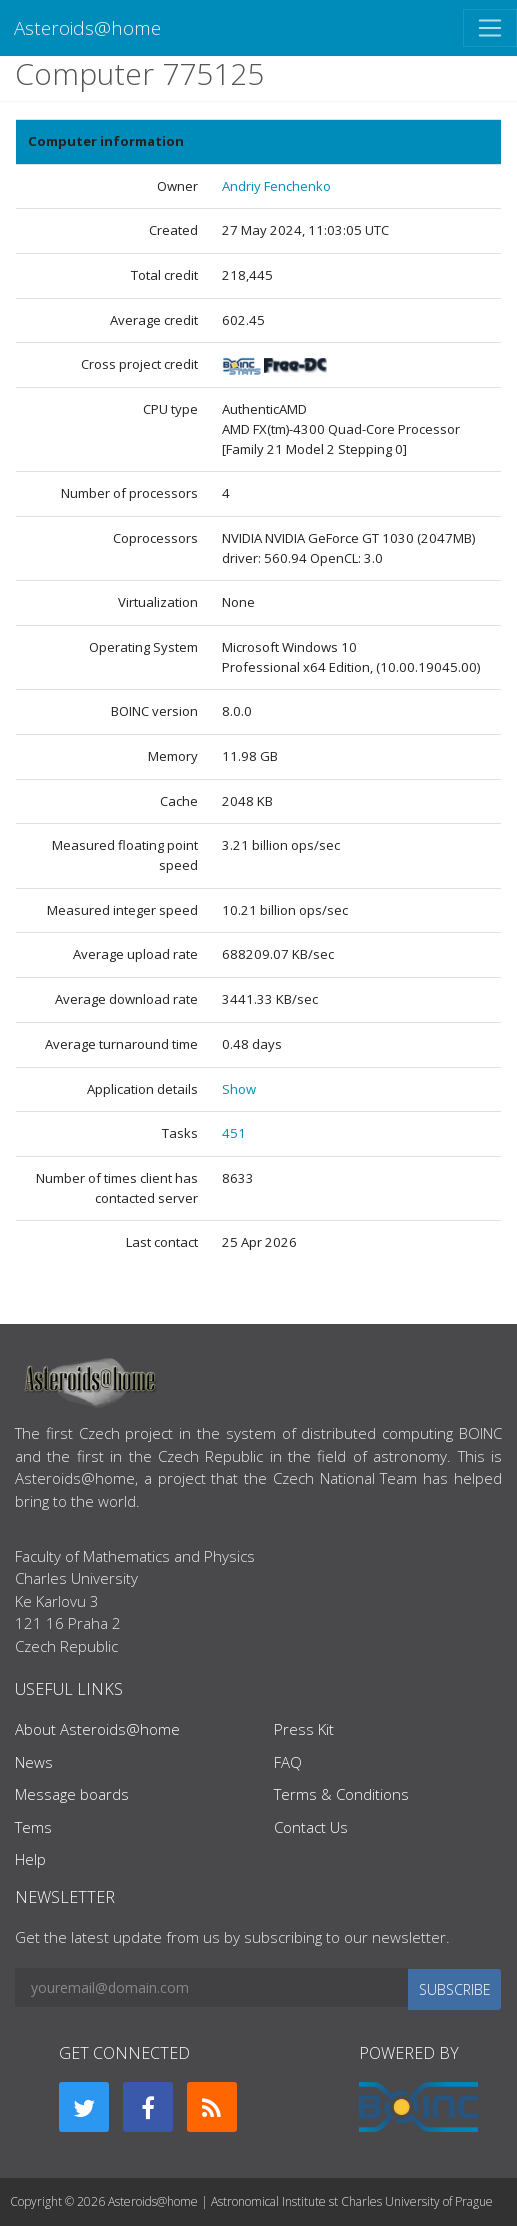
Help (30, 1859)
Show (239, 1089)
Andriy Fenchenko (276, 186)
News (34, 1762)
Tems (33, 1827)
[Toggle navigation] (490, 28)
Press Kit (304, 1729)
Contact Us (311, 1827)
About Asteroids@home (97, 1729)
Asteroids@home (87, 27)
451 (234, 1133)
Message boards (72, 1794)
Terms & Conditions (341, 1794)
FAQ (288, 1762)
